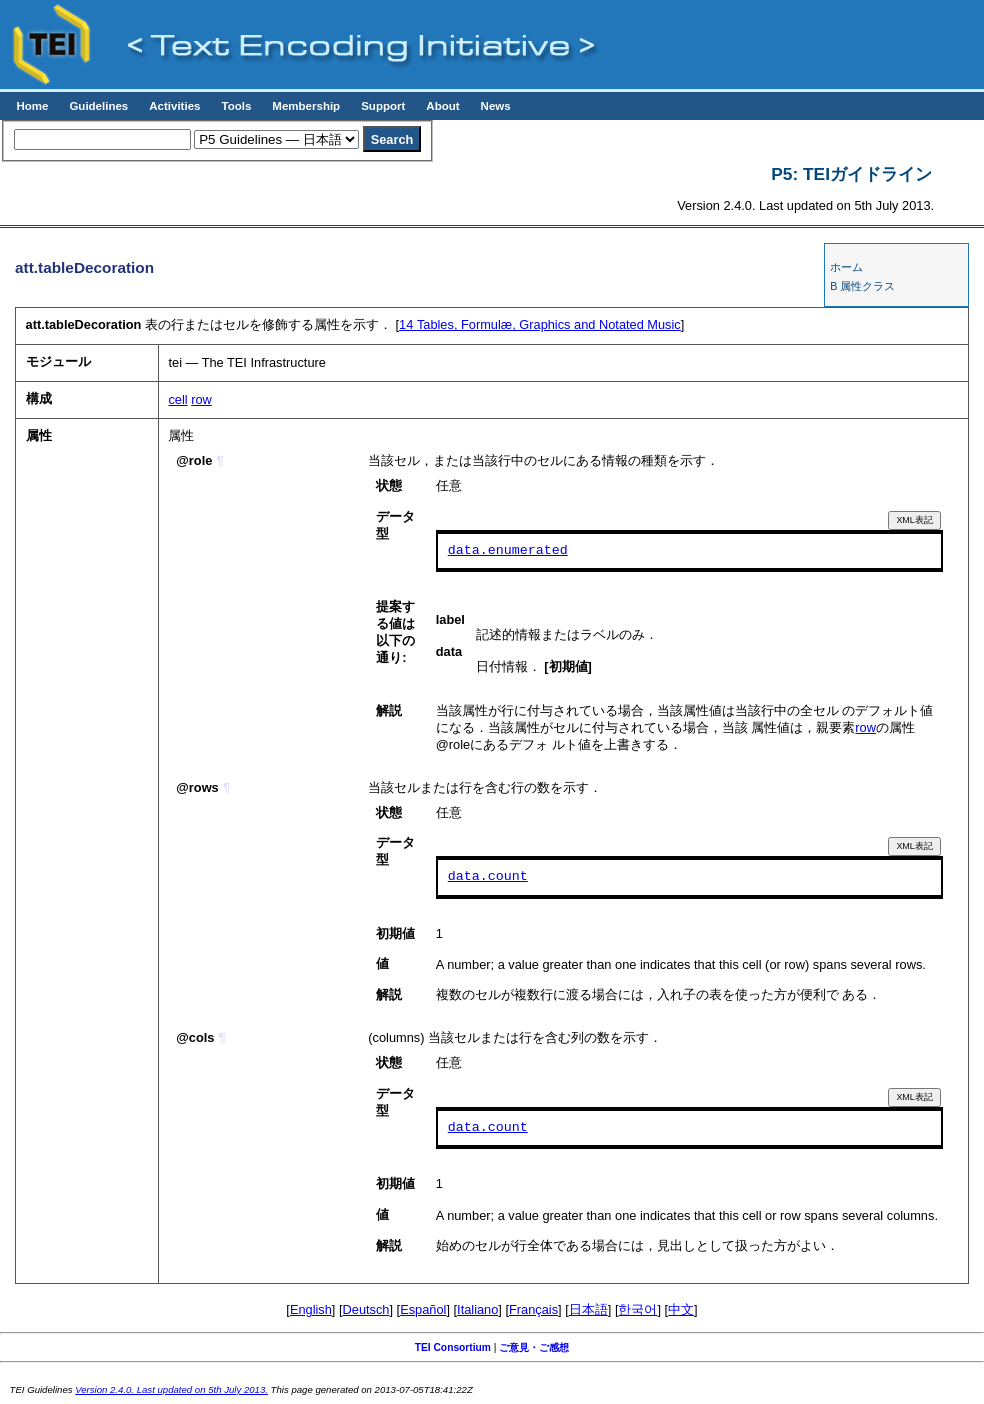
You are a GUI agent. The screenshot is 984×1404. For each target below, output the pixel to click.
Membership (306, 106)
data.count (488, 877)
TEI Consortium (453, 1347)
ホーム (846, 267)
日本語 (588, 1309)
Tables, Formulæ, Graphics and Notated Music (540, 324)
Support (383, 106)
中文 (681, 1309)
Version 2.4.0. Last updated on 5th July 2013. (171, 1389)
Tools (236, 106)
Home (32, 106)
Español (423, 1309)
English (311, 1309)
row (201, 399)
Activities (174, 106)
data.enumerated (508, 551)
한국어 (637, 1309)
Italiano (477, 1309)
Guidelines (98, 106)
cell (177, 399)
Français (533, 1309)
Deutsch (366, 1309)
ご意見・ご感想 (534, 1347)
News (496, 106)
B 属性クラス (862, 286)
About (442, 106)
